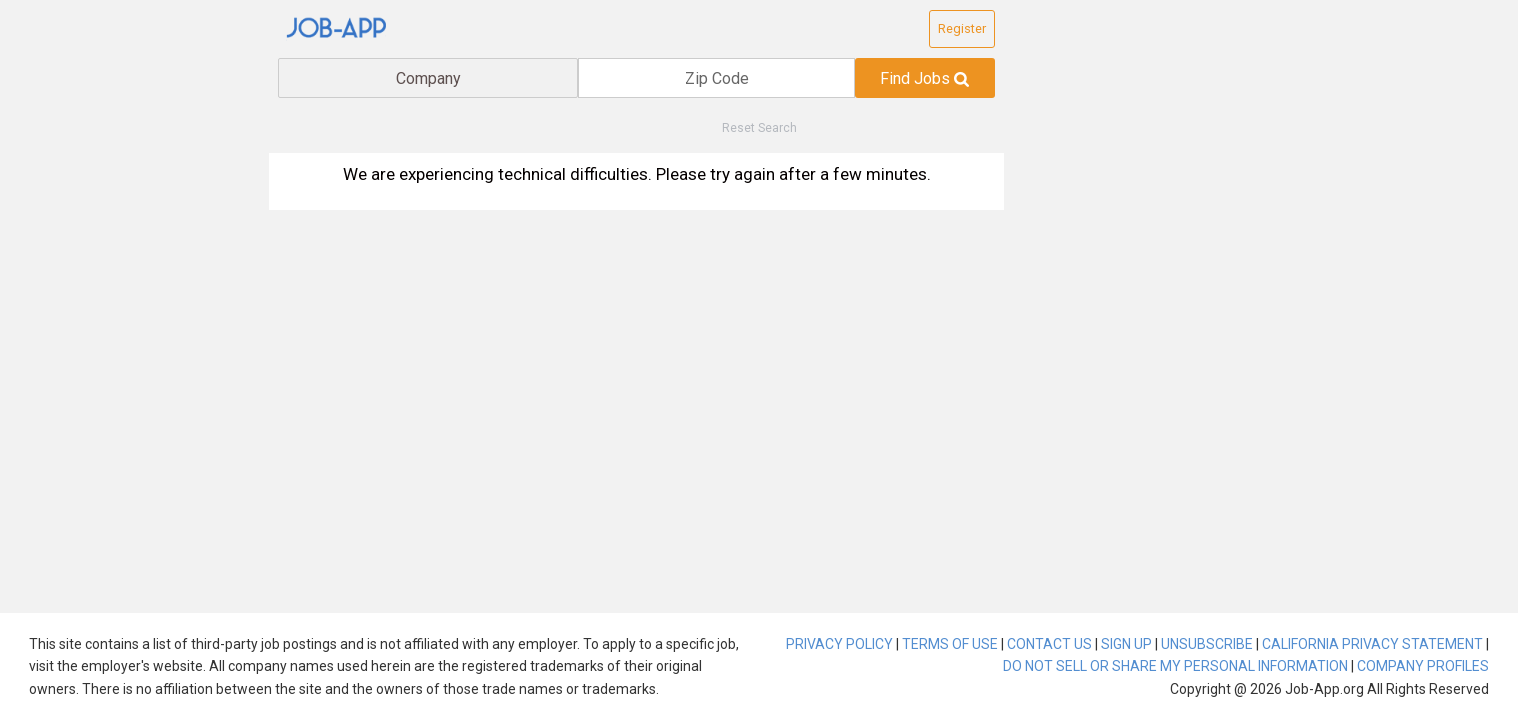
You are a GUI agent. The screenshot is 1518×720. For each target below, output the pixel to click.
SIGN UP (1126, 644)
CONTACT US (1049, 644)
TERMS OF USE (950, 644)
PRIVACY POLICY (839, 644)
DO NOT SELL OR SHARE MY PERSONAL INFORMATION (1175, 666)
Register (962, 28)
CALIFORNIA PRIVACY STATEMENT (1372, 644)
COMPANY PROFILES (1423, 666)
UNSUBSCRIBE (1207, 644)
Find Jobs (924, 78)
